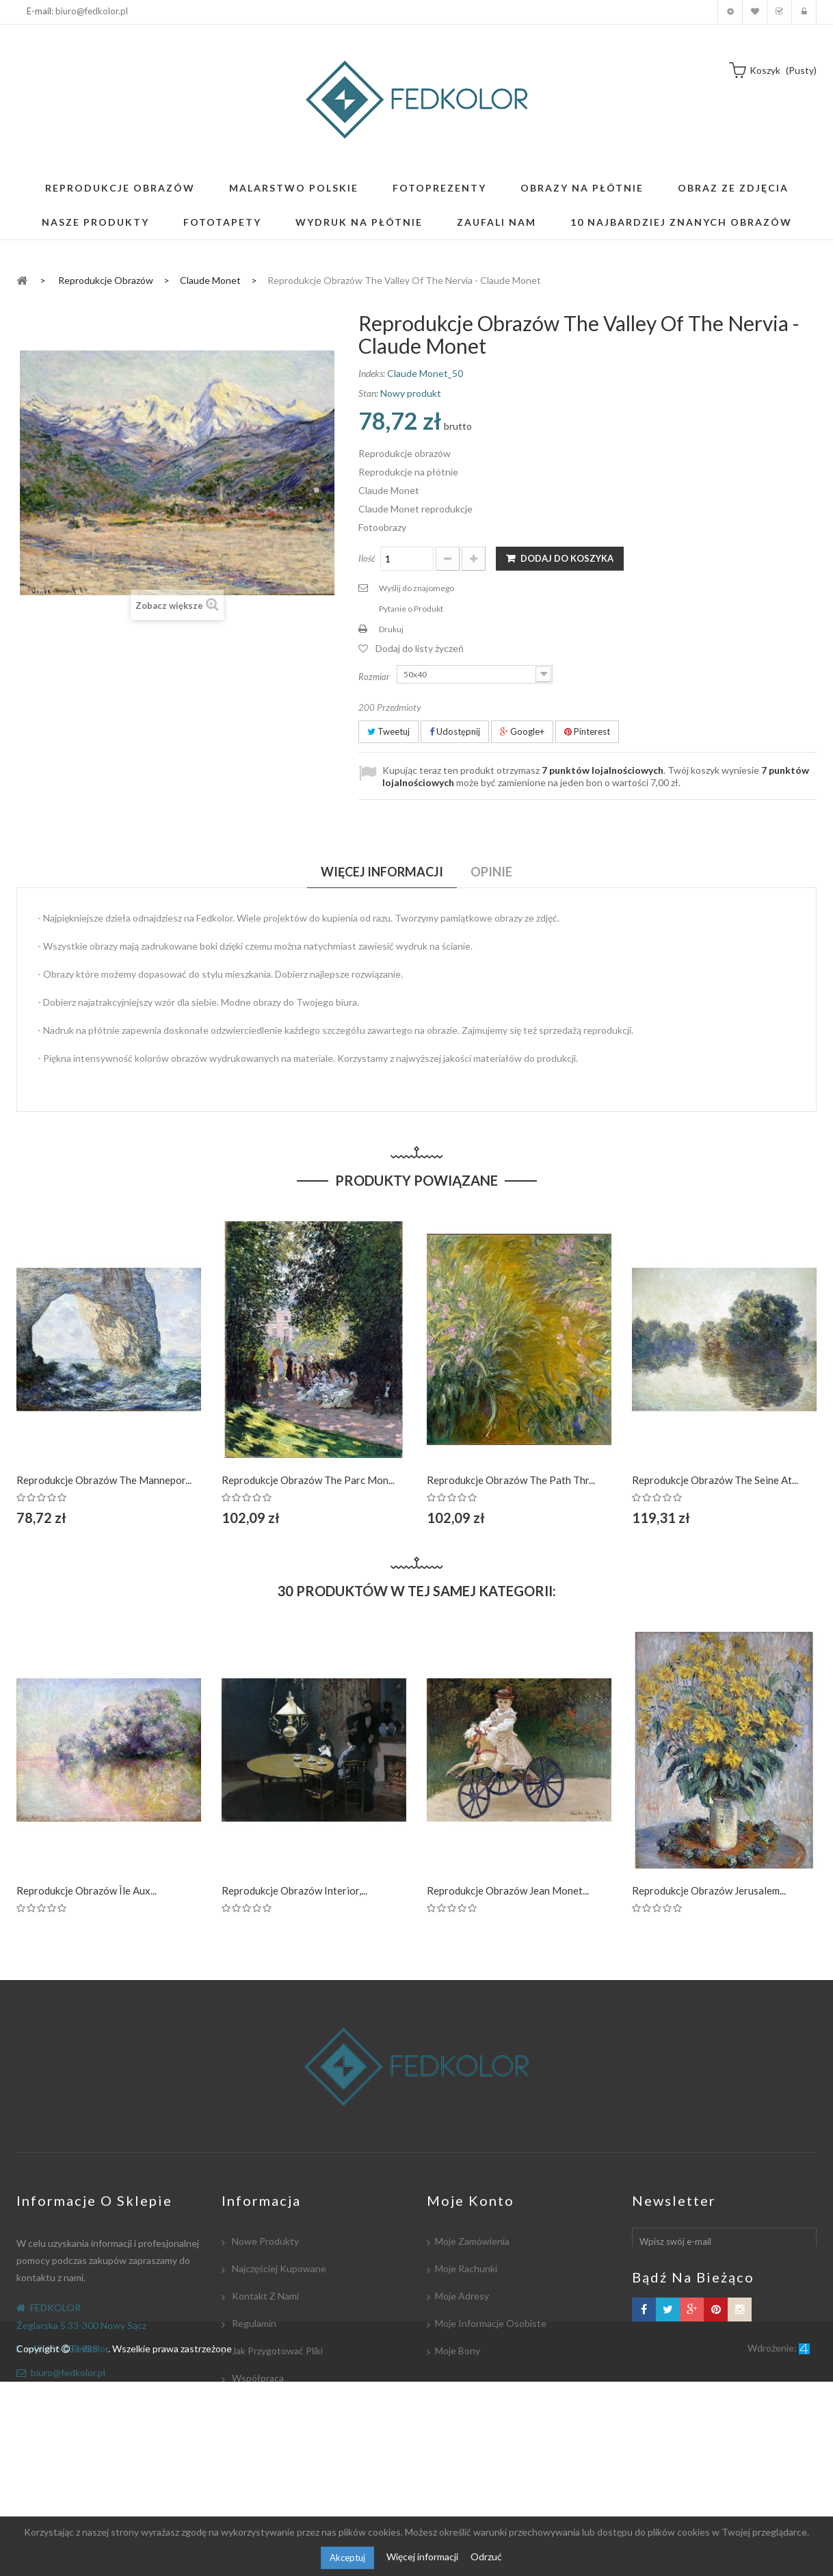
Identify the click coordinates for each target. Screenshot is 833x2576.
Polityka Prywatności (275, 2460)
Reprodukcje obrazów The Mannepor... (103, 1480)
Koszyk (779, 12)
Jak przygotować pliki (276, 2350)
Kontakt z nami (264, 2296)
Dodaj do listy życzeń (419, 648)
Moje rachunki (466, 2268)
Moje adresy (462, 2296)
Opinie (491, 871)
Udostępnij (454, 731)
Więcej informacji (423, 2556)
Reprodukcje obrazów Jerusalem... (709, 1890)
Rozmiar (375, 676)
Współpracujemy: (268, 2432)
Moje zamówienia (472, 2241)
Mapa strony (258, 2487)
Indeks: (371, 373)
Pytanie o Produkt (411, 608)
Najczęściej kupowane (278, 2268)
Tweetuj (388, 731)
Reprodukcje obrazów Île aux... (86, 1890)
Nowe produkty (264, 2241)
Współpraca (257, 2378)
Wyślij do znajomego (416, 588)
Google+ (522, 731)
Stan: (368, 393)
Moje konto (730, 12)
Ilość (366, 558)
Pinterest (587, 731)
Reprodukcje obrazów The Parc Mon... (308, 1480)
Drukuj (391, 629)
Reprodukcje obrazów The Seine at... (715, 1480)
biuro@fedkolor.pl (91, 10)
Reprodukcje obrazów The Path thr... (511, 1480)
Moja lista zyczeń (755, 12)
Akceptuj (347, 2557)
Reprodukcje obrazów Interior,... (294, 1890)
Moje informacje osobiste (490, 2323)
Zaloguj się (804, 12)
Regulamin (253, 2323)
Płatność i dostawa (273, 2405)
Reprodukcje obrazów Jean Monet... (508, 1890)
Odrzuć (486, 2556)
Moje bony (457, 2350)
